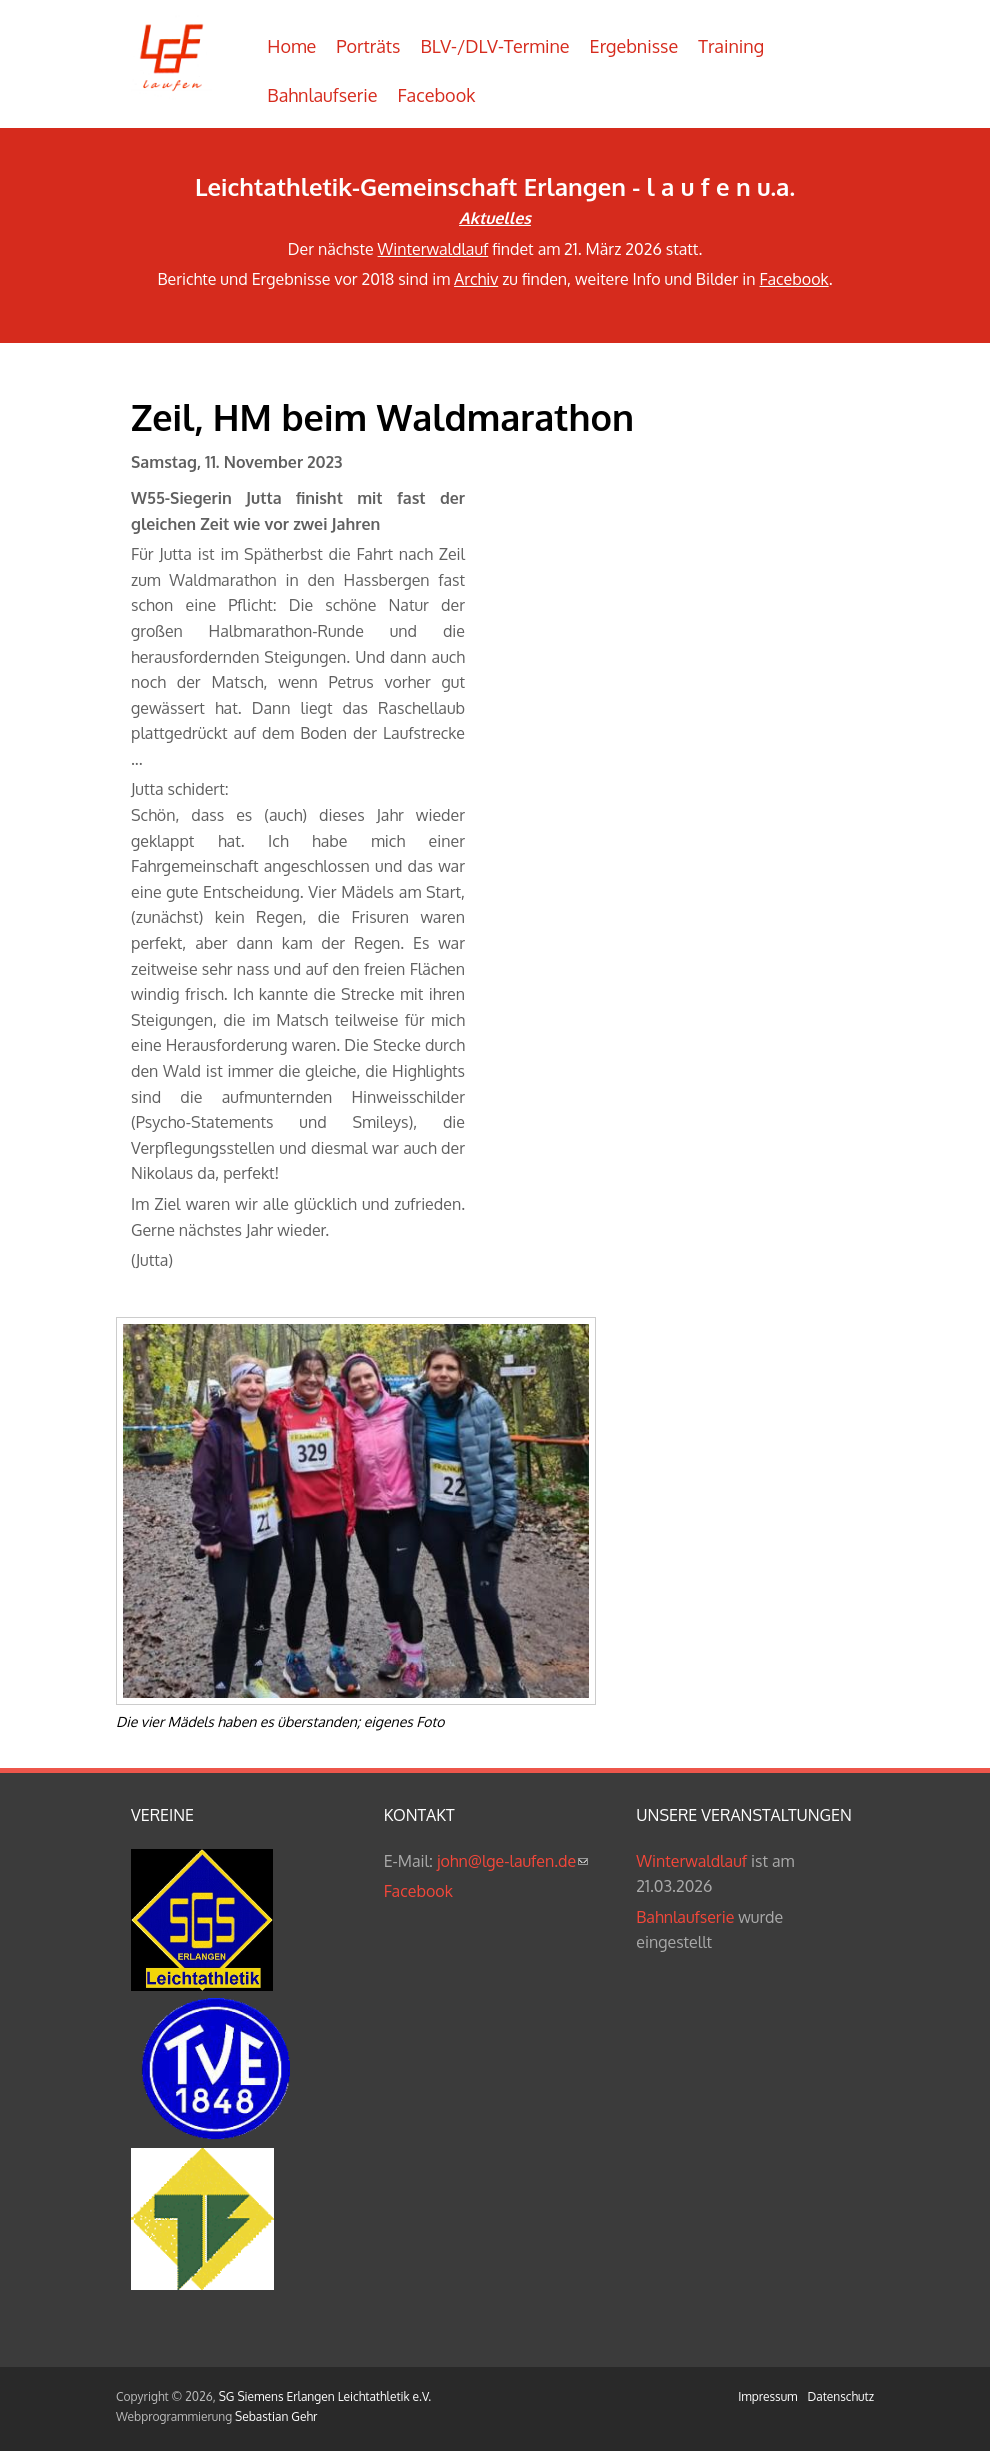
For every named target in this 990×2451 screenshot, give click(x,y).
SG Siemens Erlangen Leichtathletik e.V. (325, 2396)
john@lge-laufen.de (512, 1861)
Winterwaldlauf (433, 249)
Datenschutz (841, 2396)
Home (291, 46)
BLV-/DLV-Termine (494, 46)
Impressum (767, 2396)
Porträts (368, 46)
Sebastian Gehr (276, 2416)
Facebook (437, 95)
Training (731, 46)
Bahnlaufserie (322, 95)
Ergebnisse (634, 46)
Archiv (476, 279)
